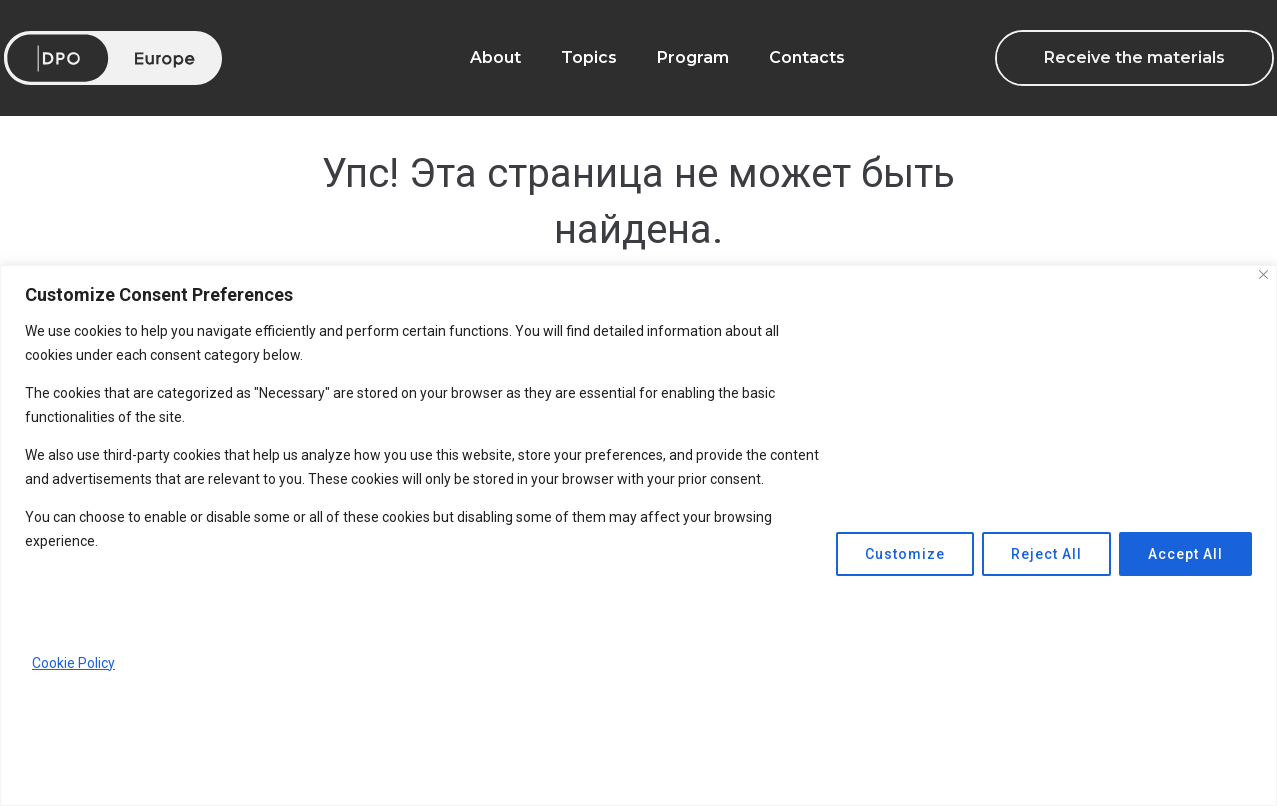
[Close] (1263, 274)
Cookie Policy (73, 663)
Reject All (1046, 554)
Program (693, 57)
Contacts (807, 57)
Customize (905, 554)
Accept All (1185, 554)
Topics (589, 57)
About (495, 57)
